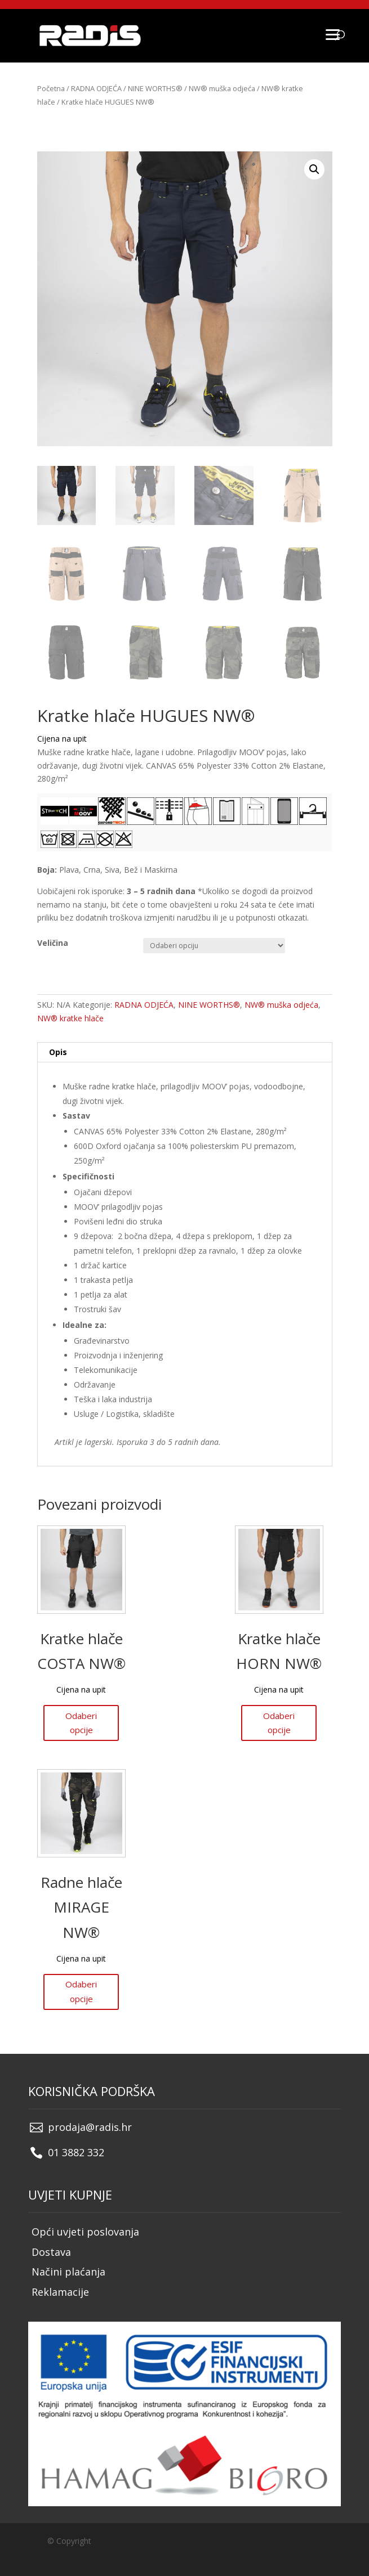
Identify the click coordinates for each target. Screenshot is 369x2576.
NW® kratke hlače (70, 1018)
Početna (51, 88)
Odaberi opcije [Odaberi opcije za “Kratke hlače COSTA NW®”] (81, 1723)
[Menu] (332, 34)
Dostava (51, 2252)
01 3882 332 (76, 2152)
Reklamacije (60, 2292)
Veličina (52, 942)
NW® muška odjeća (222, 88)
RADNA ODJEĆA (96, 88)
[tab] (185, 1052)
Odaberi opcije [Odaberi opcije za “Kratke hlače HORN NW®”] (279, 1723)
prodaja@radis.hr (90, 2127)
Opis (58, 1052)
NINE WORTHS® (155, 88)
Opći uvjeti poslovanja (85, 2231)
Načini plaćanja (68, 2271)
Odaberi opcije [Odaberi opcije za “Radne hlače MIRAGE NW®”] (81, 1991)
